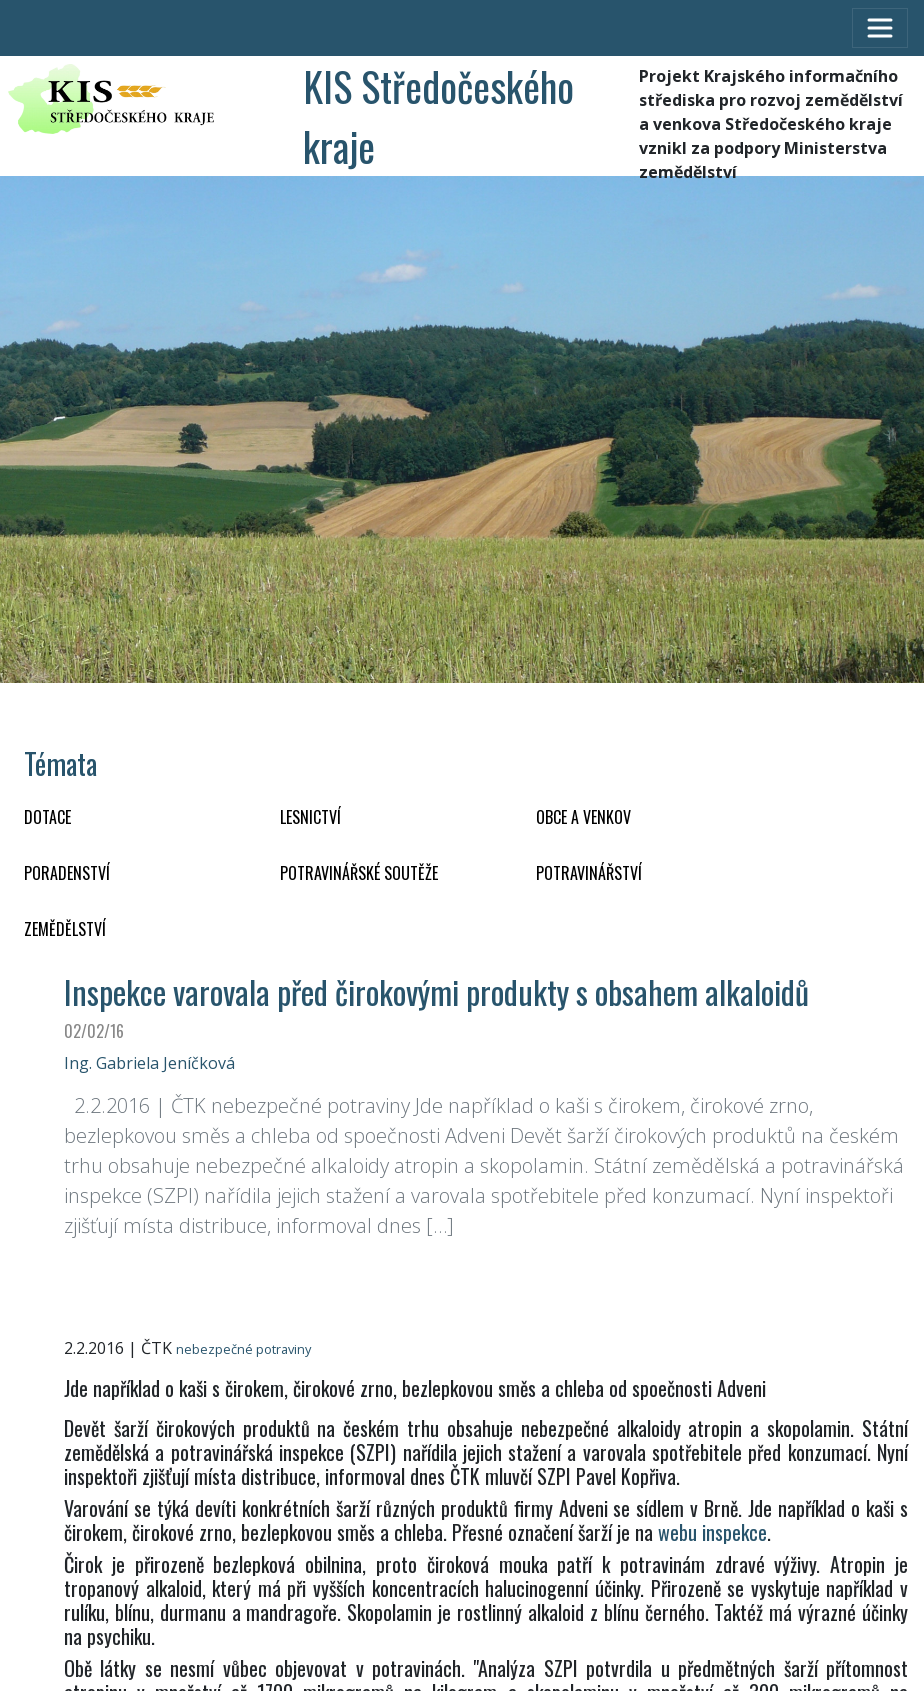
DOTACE (47, 817)
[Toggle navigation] (880, 28)
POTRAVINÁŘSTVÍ (589, 873)
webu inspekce (712, 1532)
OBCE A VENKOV (583, 817)
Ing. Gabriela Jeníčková (149, 1063)
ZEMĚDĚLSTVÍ (65, 929)
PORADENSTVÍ (67, 873)
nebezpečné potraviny (243, 1349)
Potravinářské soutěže (359, 873)
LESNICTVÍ (310, 817)
